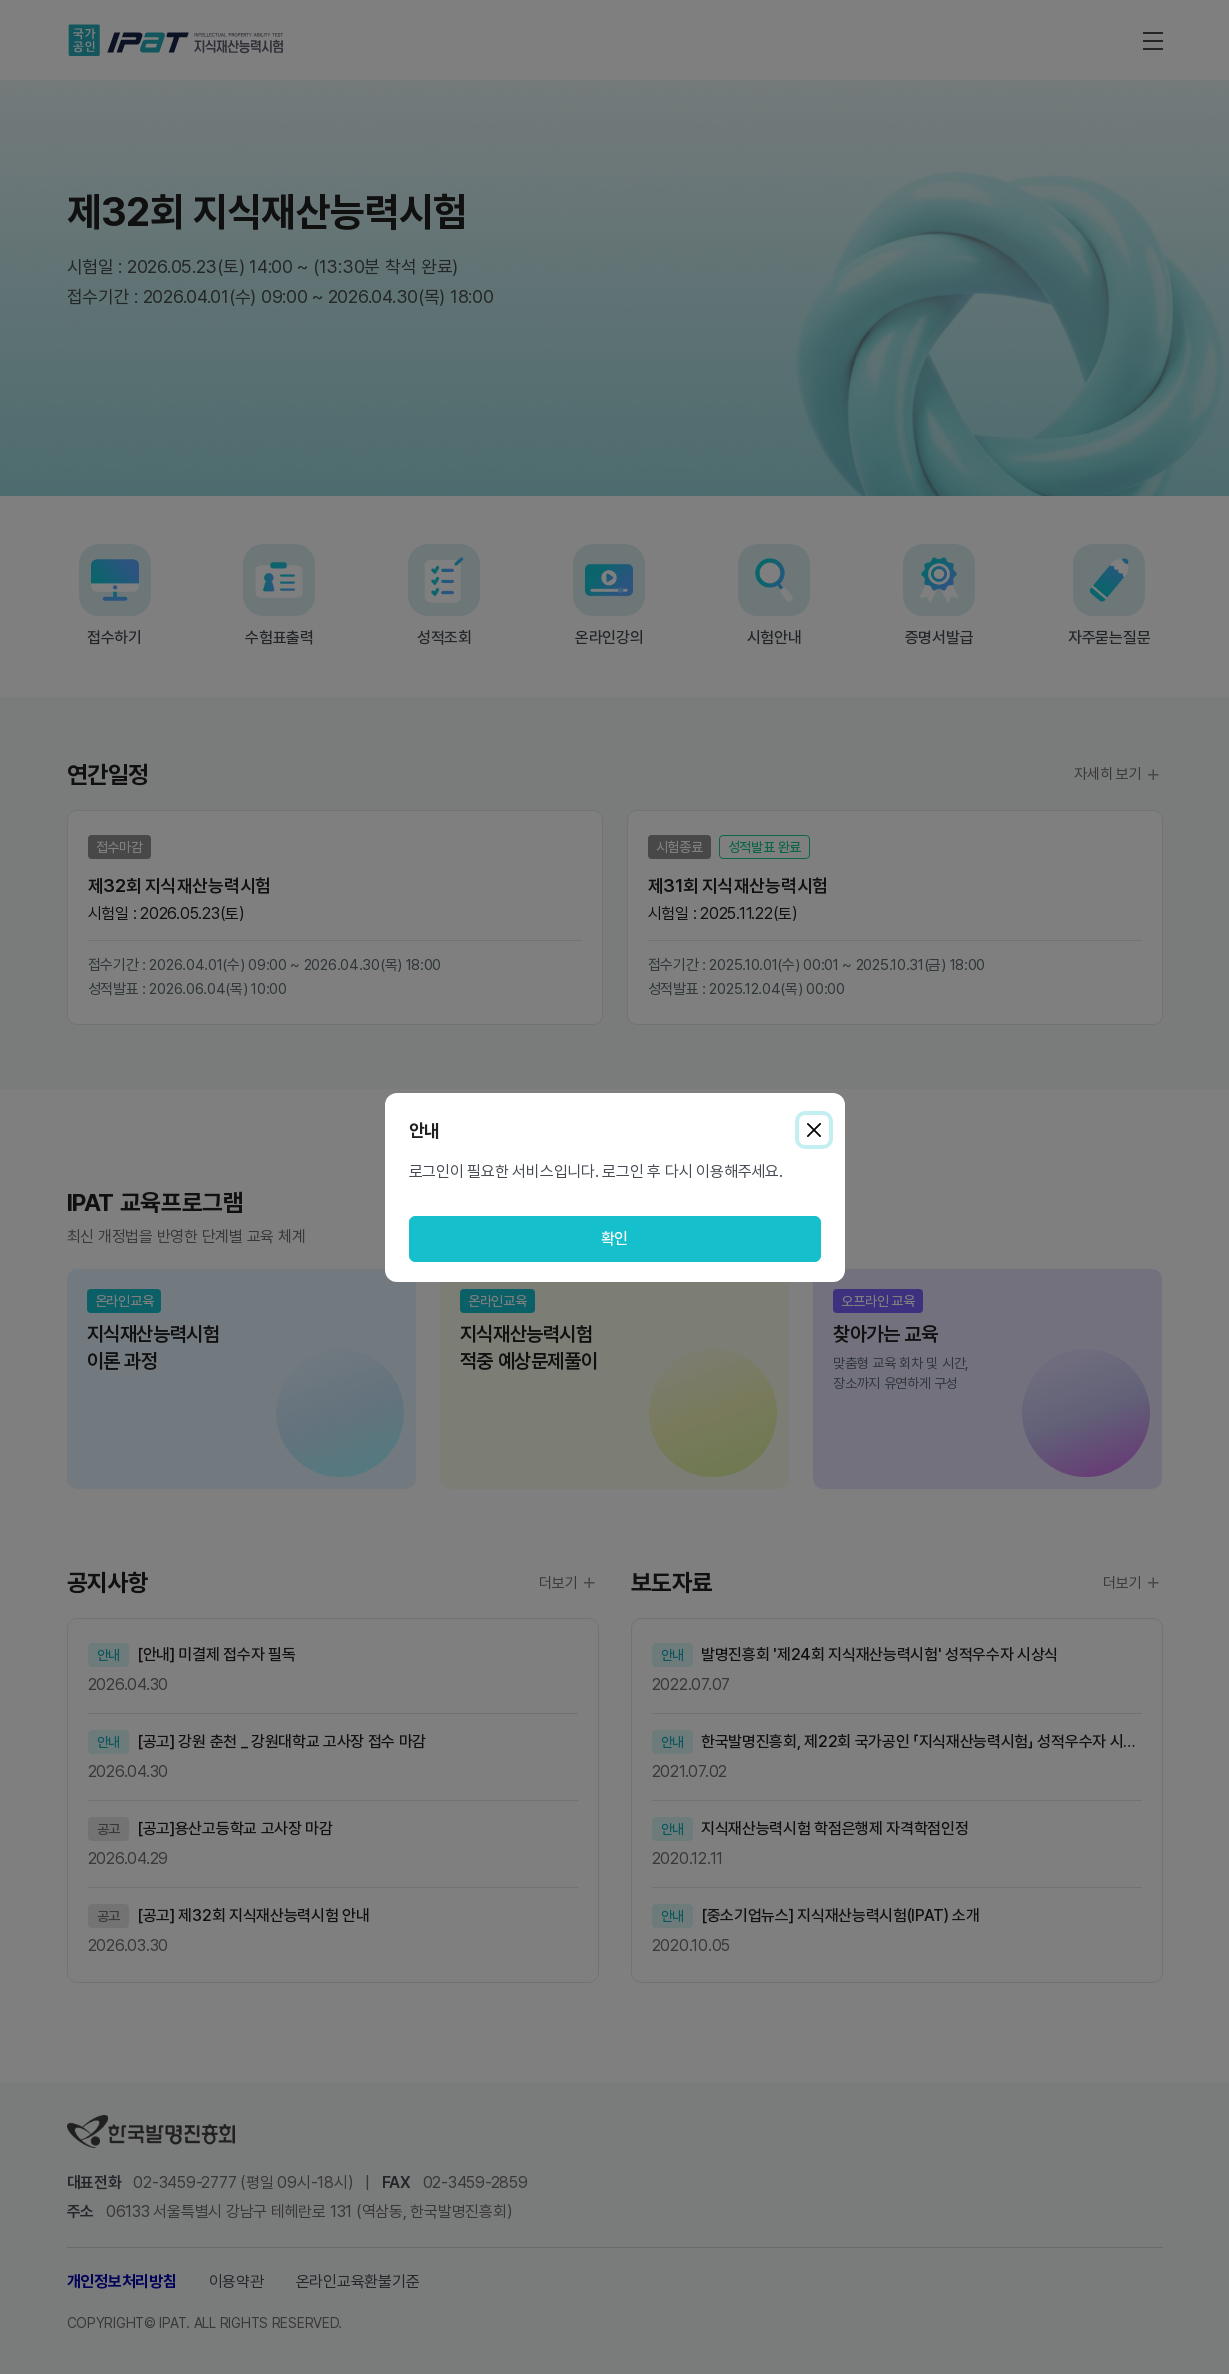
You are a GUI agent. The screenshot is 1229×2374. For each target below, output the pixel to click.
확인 (615, 1238)
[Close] (814, 1130)
